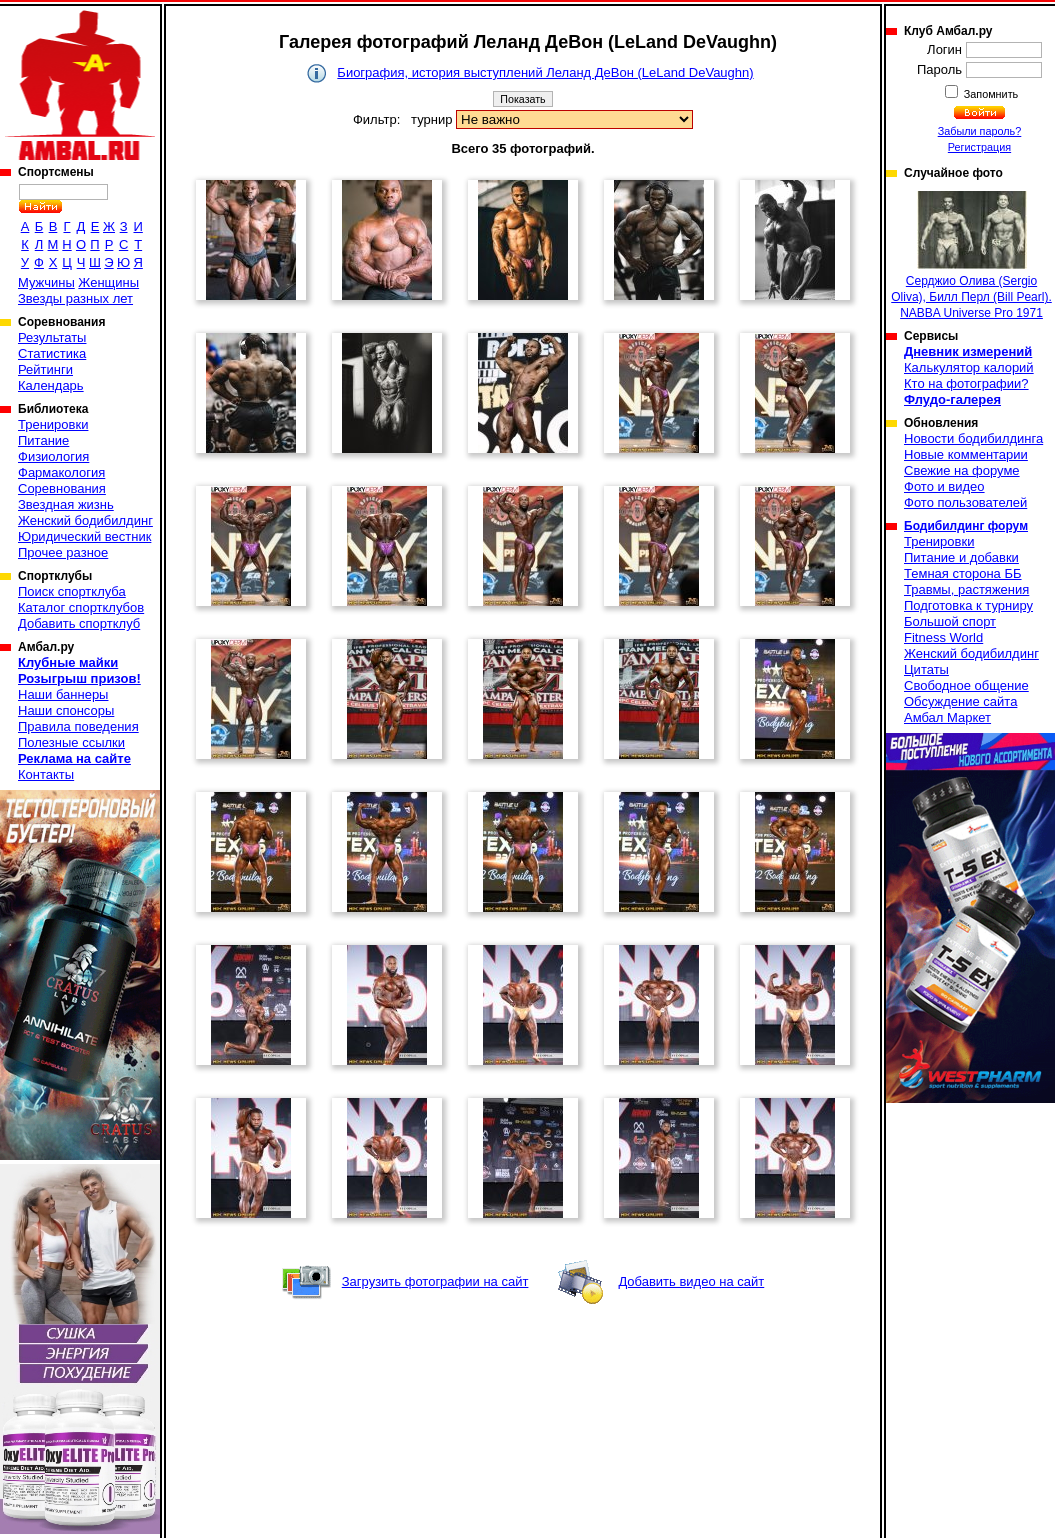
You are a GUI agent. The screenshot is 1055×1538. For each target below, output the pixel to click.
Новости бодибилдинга (973, 438)
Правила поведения (78, 726)
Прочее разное (63, 552)
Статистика (52, 353)
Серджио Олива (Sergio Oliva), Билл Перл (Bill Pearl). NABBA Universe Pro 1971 (971, 255)
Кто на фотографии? (966, 383)
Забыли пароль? (980, 131)
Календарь (51, 385)
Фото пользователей (965, 502)
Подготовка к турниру (968, 605)
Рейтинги (45, 369)
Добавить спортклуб (79, 623)
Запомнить (990, 94)
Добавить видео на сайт (691, 1281)
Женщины (108, 282)
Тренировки (53, 424)
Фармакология (61, 472)
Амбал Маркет (947, 717)
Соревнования (62, 488)
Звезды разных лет (75, 298)
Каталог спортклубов (81, 607)
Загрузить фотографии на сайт (435, 1281)
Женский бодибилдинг (85, 520)
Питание (43, 440)
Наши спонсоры (66, 710)
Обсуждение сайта (960, 701)
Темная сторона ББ (963, 573)
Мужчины (46, 282)
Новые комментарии (966, 454)
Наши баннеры (63, 694)
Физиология (53, 456)
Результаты (52, 337)
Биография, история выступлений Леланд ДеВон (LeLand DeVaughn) (545, 72)
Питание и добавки (961, 557)
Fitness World (943, 637)
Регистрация (979, 147)
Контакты (46, 774)
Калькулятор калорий (969, 367)
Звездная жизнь (66, 504)
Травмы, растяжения (966, 589)
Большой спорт (950, 621)
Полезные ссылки (71, 742)
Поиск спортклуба (72, 591)
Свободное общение (966, 685)
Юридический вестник (84, 536)
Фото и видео (944, 486)
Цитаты (926, 669)
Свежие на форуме (962, 470)
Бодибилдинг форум (966, 526)
